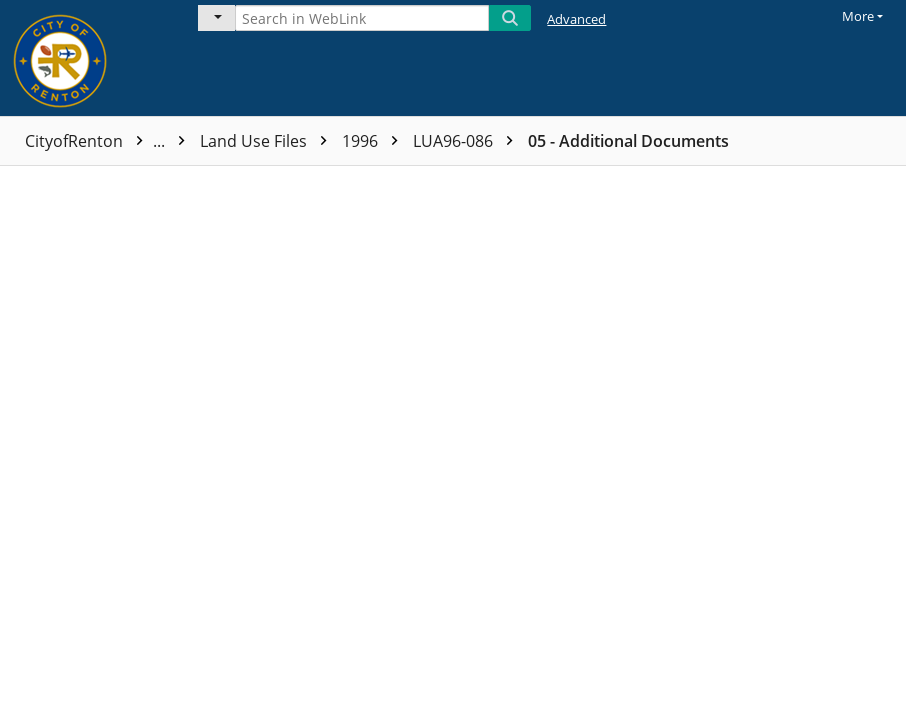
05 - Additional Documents (628, 141)
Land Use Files (268, 141)
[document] (818, 443)
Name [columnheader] (239, 182)
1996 (375, 141)
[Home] (85, 58)
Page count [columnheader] (483, 182)
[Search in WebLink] (362, 18)
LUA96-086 (468, 141)
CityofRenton (110, 141)
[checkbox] (18, 183)
